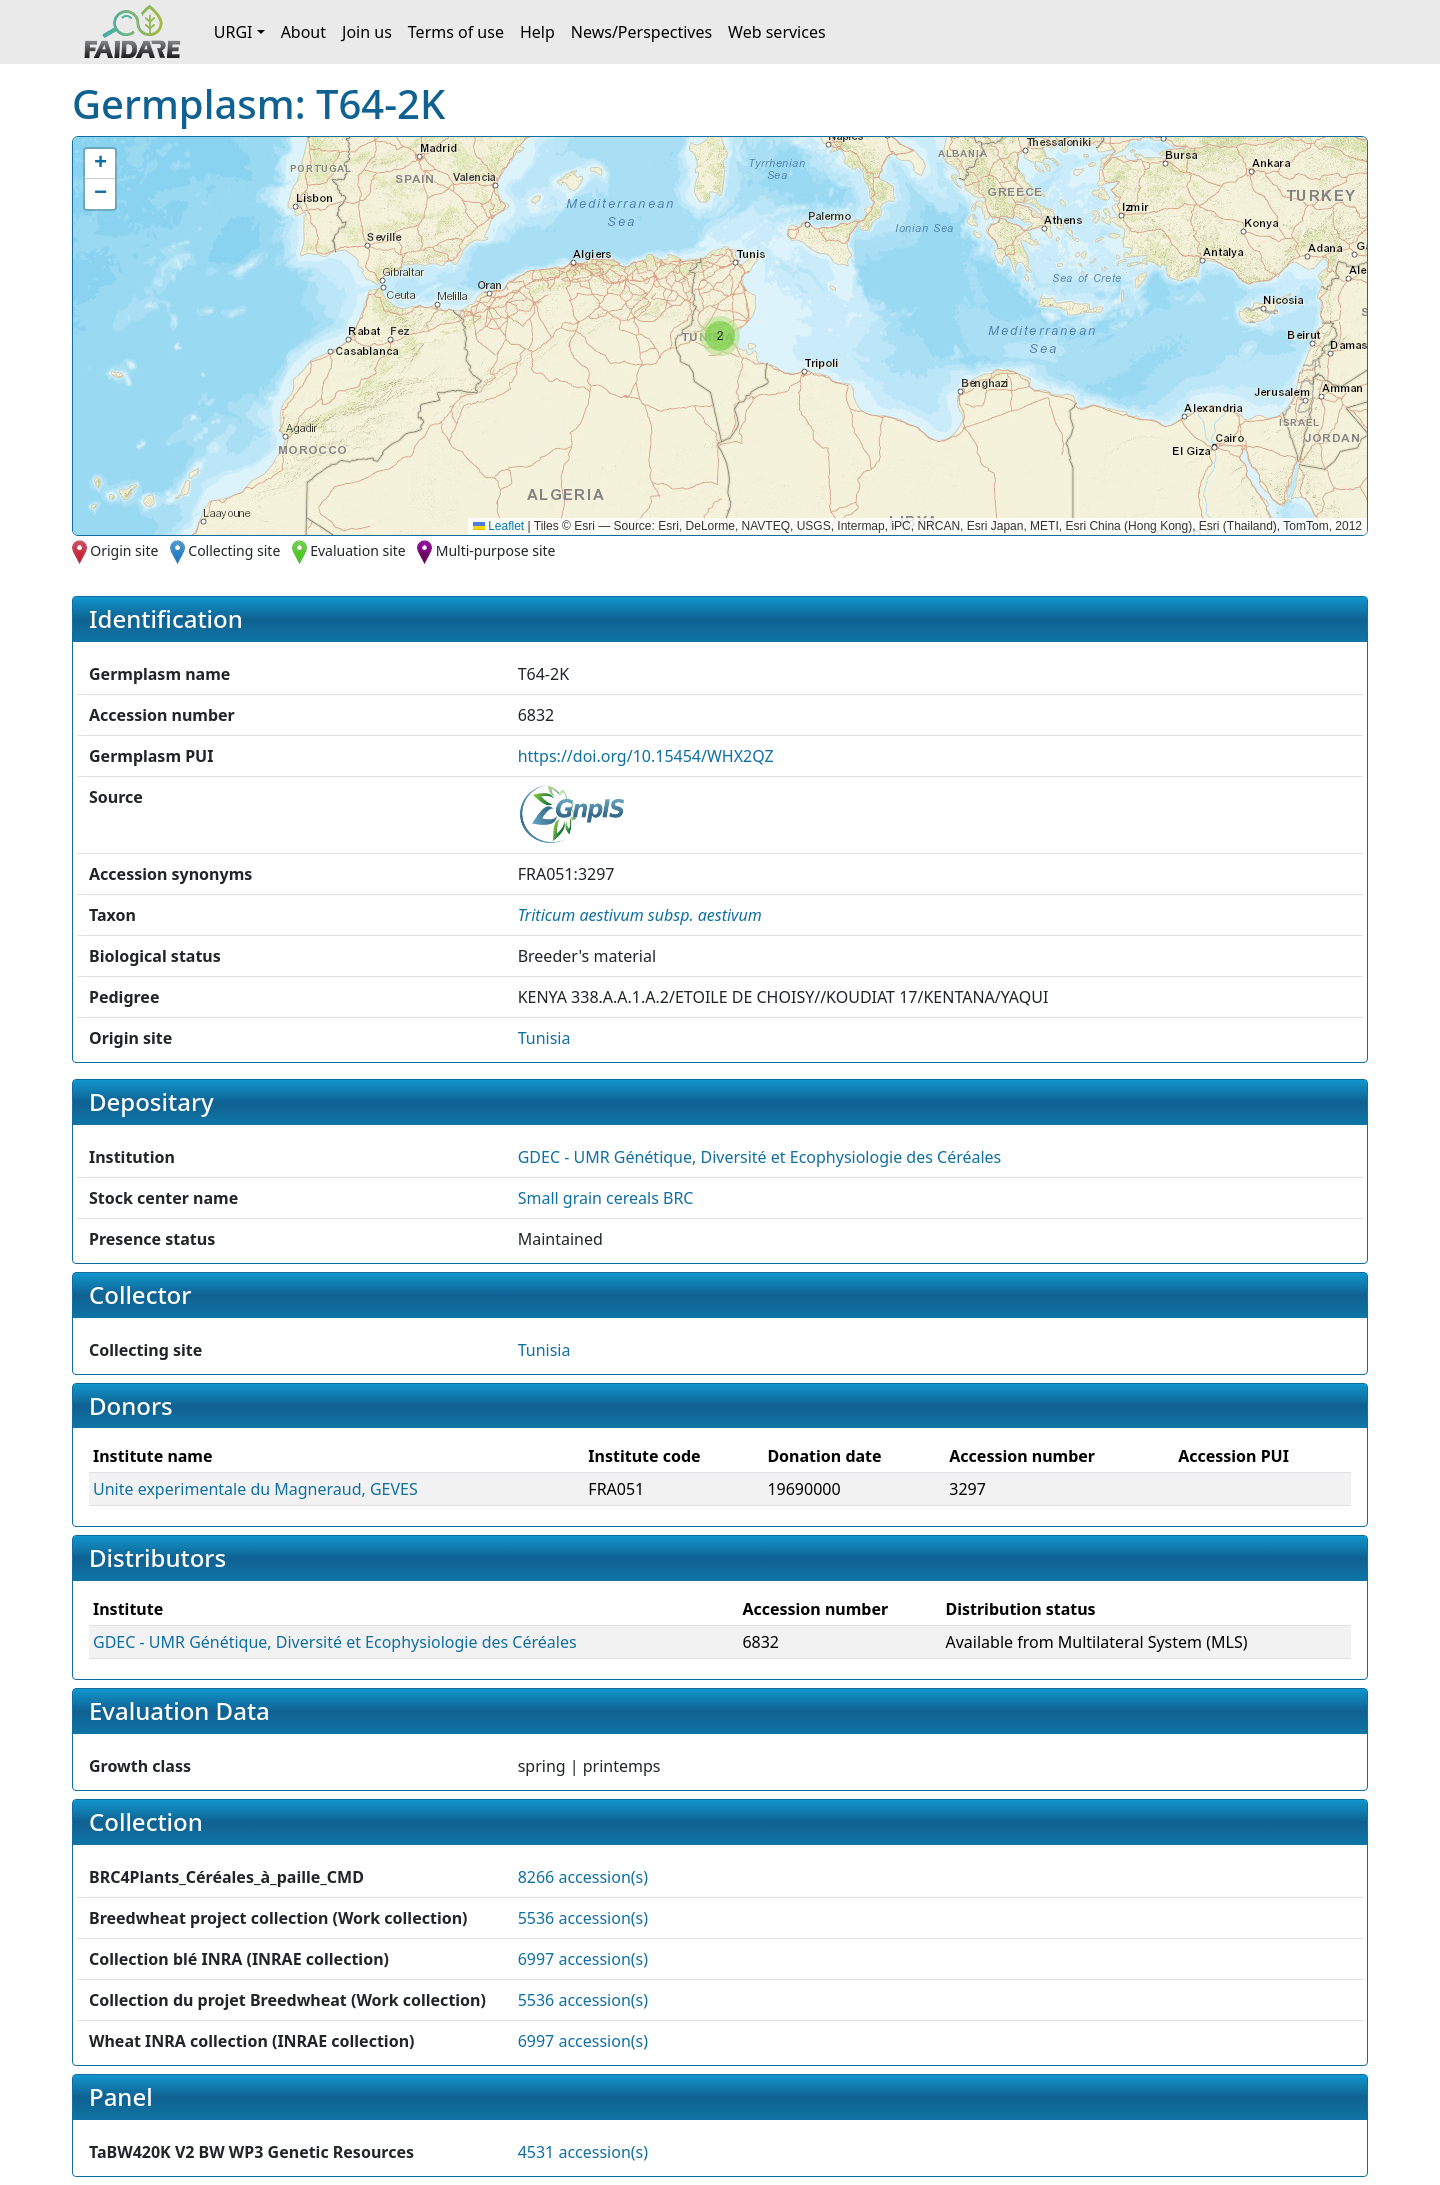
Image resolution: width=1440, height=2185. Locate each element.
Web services (777, 32)
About (303, 32)
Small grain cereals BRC (606, 1198)
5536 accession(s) (583, 1918)
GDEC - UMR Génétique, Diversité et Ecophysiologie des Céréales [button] (760, 1157)
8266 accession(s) (583, 1877)
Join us (367, 32)
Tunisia (544, 1038)
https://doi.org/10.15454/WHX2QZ (646, 756)
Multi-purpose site (496, 550)
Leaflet (498, 526)
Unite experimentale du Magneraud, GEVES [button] (255, 1489)
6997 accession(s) (583, 1959)
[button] (720, 336)
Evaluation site (358, 550)
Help (537, 32)
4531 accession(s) (583, 2152)
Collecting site (234, 550)
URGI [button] (233, 32)
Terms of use (456, 32)
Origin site (124, 550)
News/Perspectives (641, 32)
